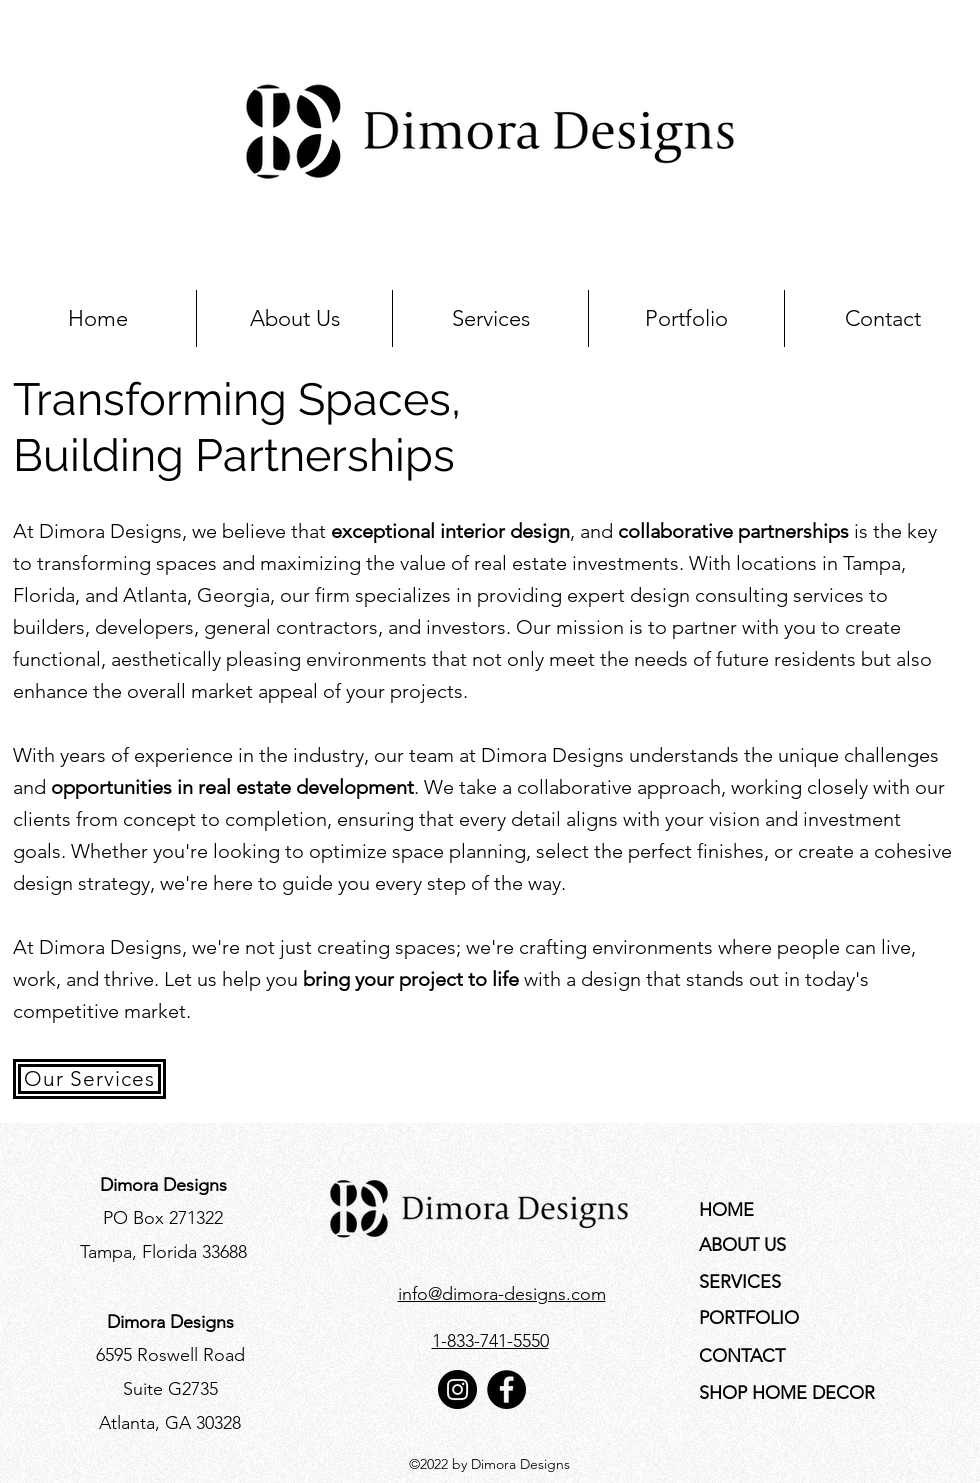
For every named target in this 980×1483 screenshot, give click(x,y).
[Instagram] (457, 1389)
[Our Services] (89, 1079)
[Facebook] (506, 1389)
